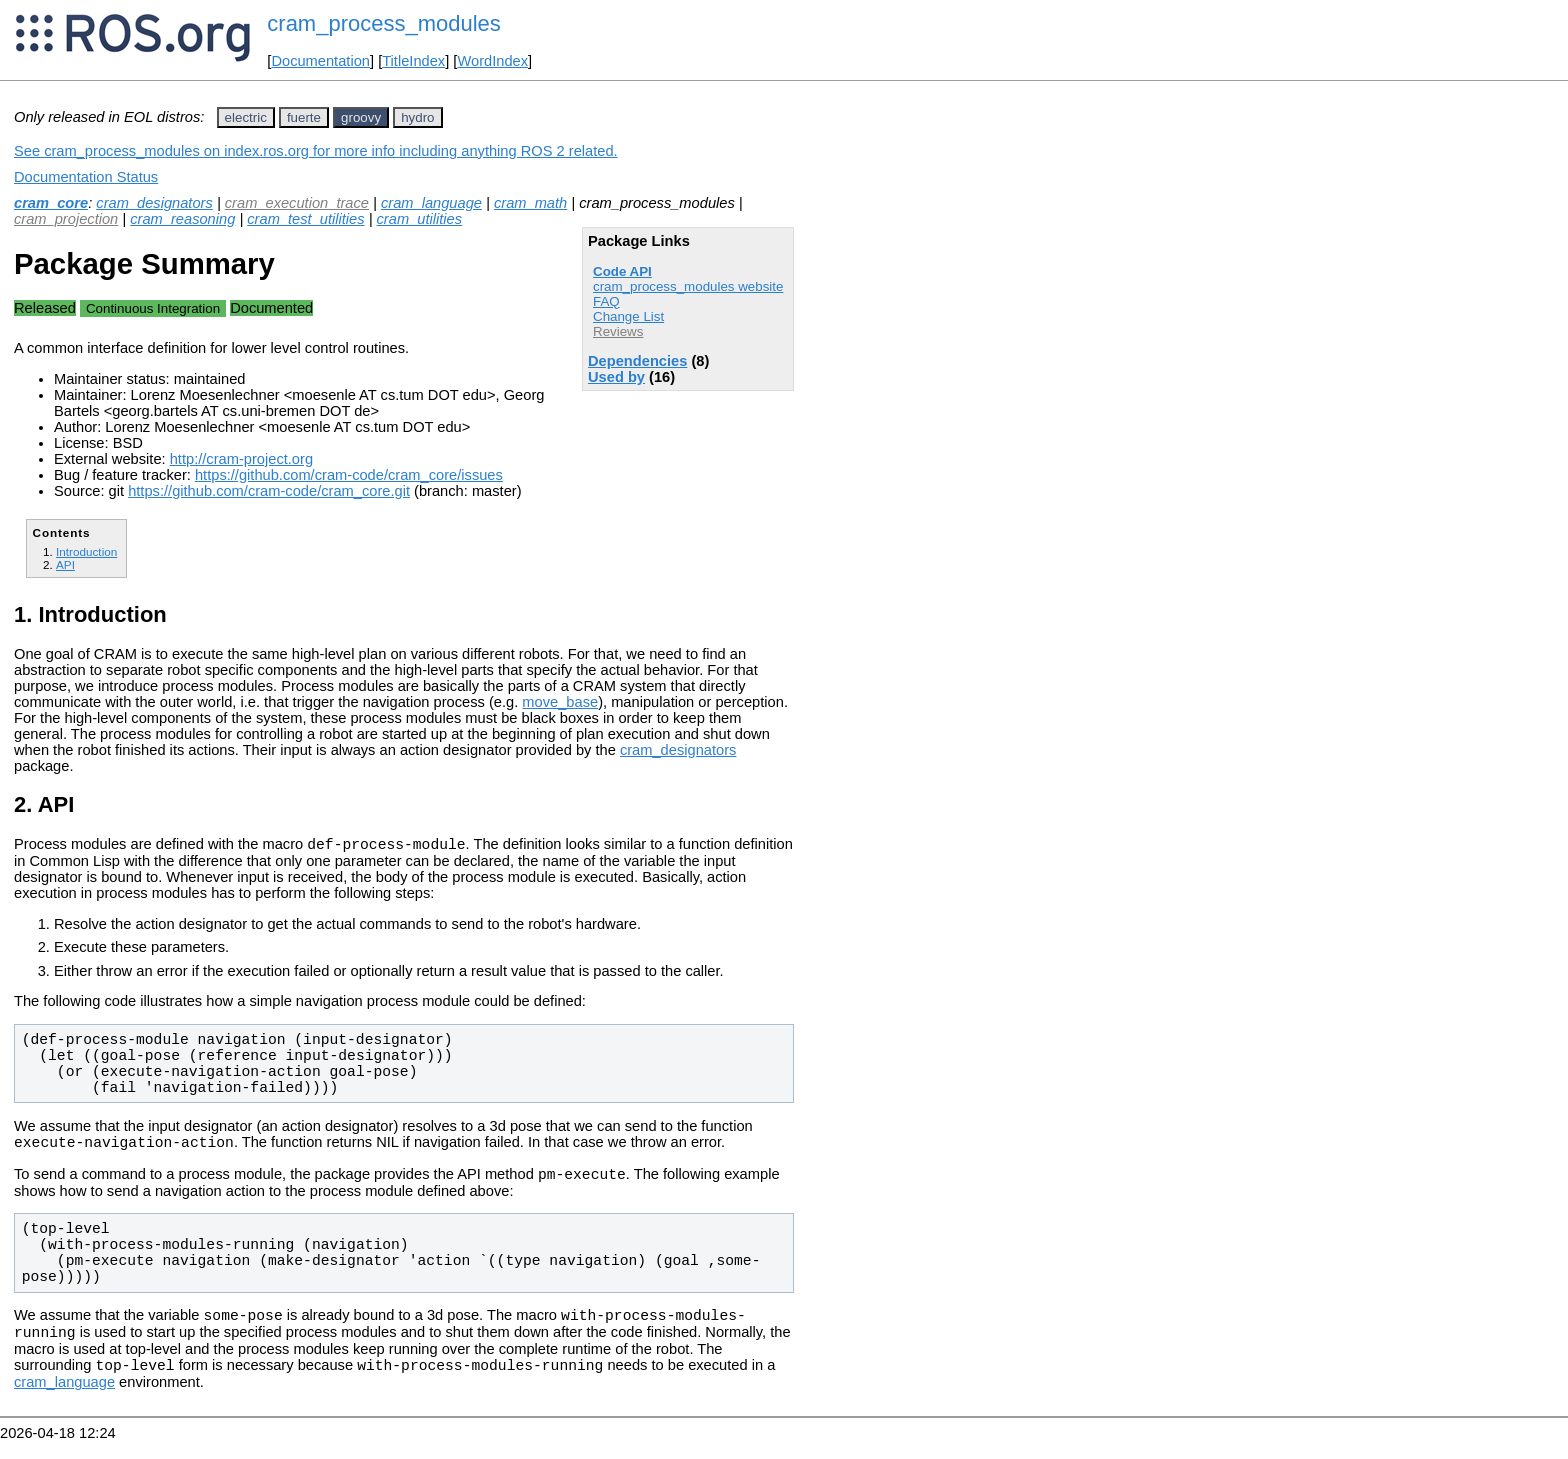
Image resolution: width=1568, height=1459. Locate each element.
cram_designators (154, 203)
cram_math (530, 203)
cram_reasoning (182, 219)
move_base (560, 702)
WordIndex (492, 61)
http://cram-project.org (241, 459)
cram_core (51, 203)
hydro (417, 117)
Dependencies (637, 361)
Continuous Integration (153, 308)
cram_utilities (420, 219)
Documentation (320, 61)
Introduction (86, 551)
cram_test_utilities (305, 219)
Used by (616, 377)
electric (246, 117)
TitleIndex (413, 61)
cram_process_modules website (688, 286)
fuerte (304, 117)
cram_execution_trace (297, 203)
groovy (361, 117)
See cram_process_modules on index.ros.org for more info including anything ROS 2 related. (316, 151)
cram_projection (66, 219)
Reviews (618, 331)
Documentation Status (86, 177)
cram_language (431, 203)
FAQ (606, 301)
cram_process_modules (384, 23)
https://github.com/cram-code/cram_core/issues (349, 475)
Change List (628, 316)
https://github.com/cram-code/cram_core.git (269, 491)
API (65, 564)
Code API (622, 271)
